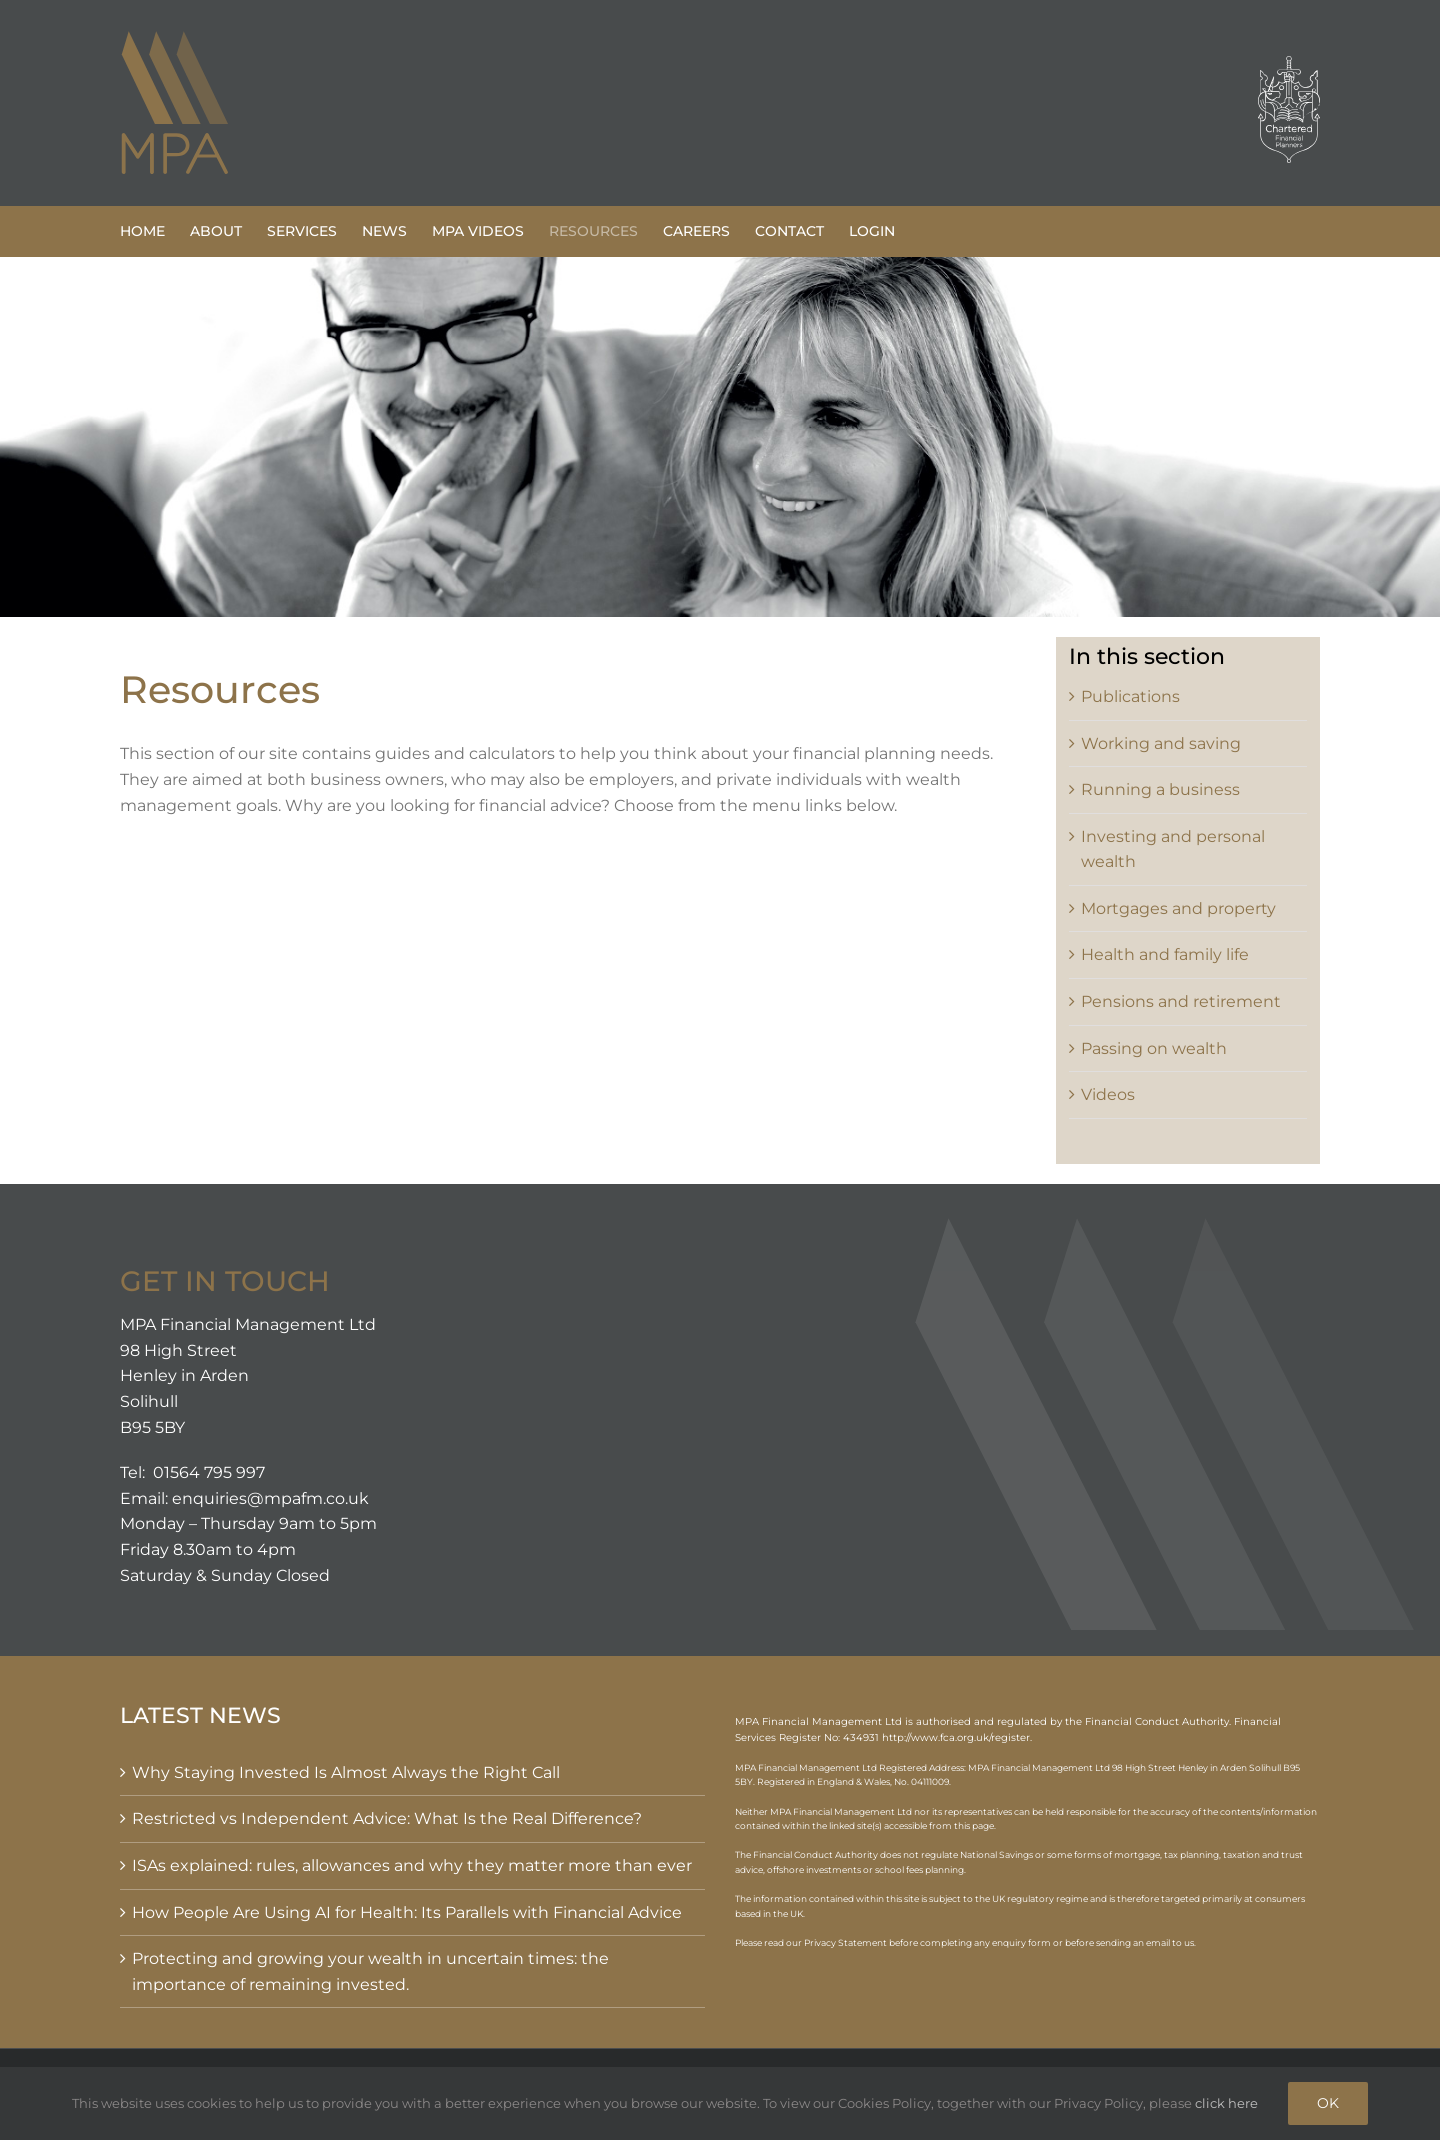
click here (1226, 2103)
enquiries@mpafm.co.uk (270, 1498)
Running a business (1160, 789)
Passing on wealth (1154, 1048)
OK (1328, 2103)
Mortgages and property (1178, 908)
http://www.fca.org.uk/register (956, 1737)
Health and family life (1165, 954)
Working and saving (1161, 743)
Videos (1108, 1094)
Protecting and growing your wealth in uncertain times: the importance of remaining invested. (370, 1971)
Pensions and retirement (1181, 1001)
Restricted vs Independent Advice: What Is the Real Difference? (387, 1818)
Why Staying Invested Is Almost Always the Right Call (346, 1772)
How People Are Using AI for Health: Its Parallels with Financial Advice (407, 1912)
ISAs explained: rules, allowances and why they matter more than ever (412, 1865)
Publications (1130, 696)
